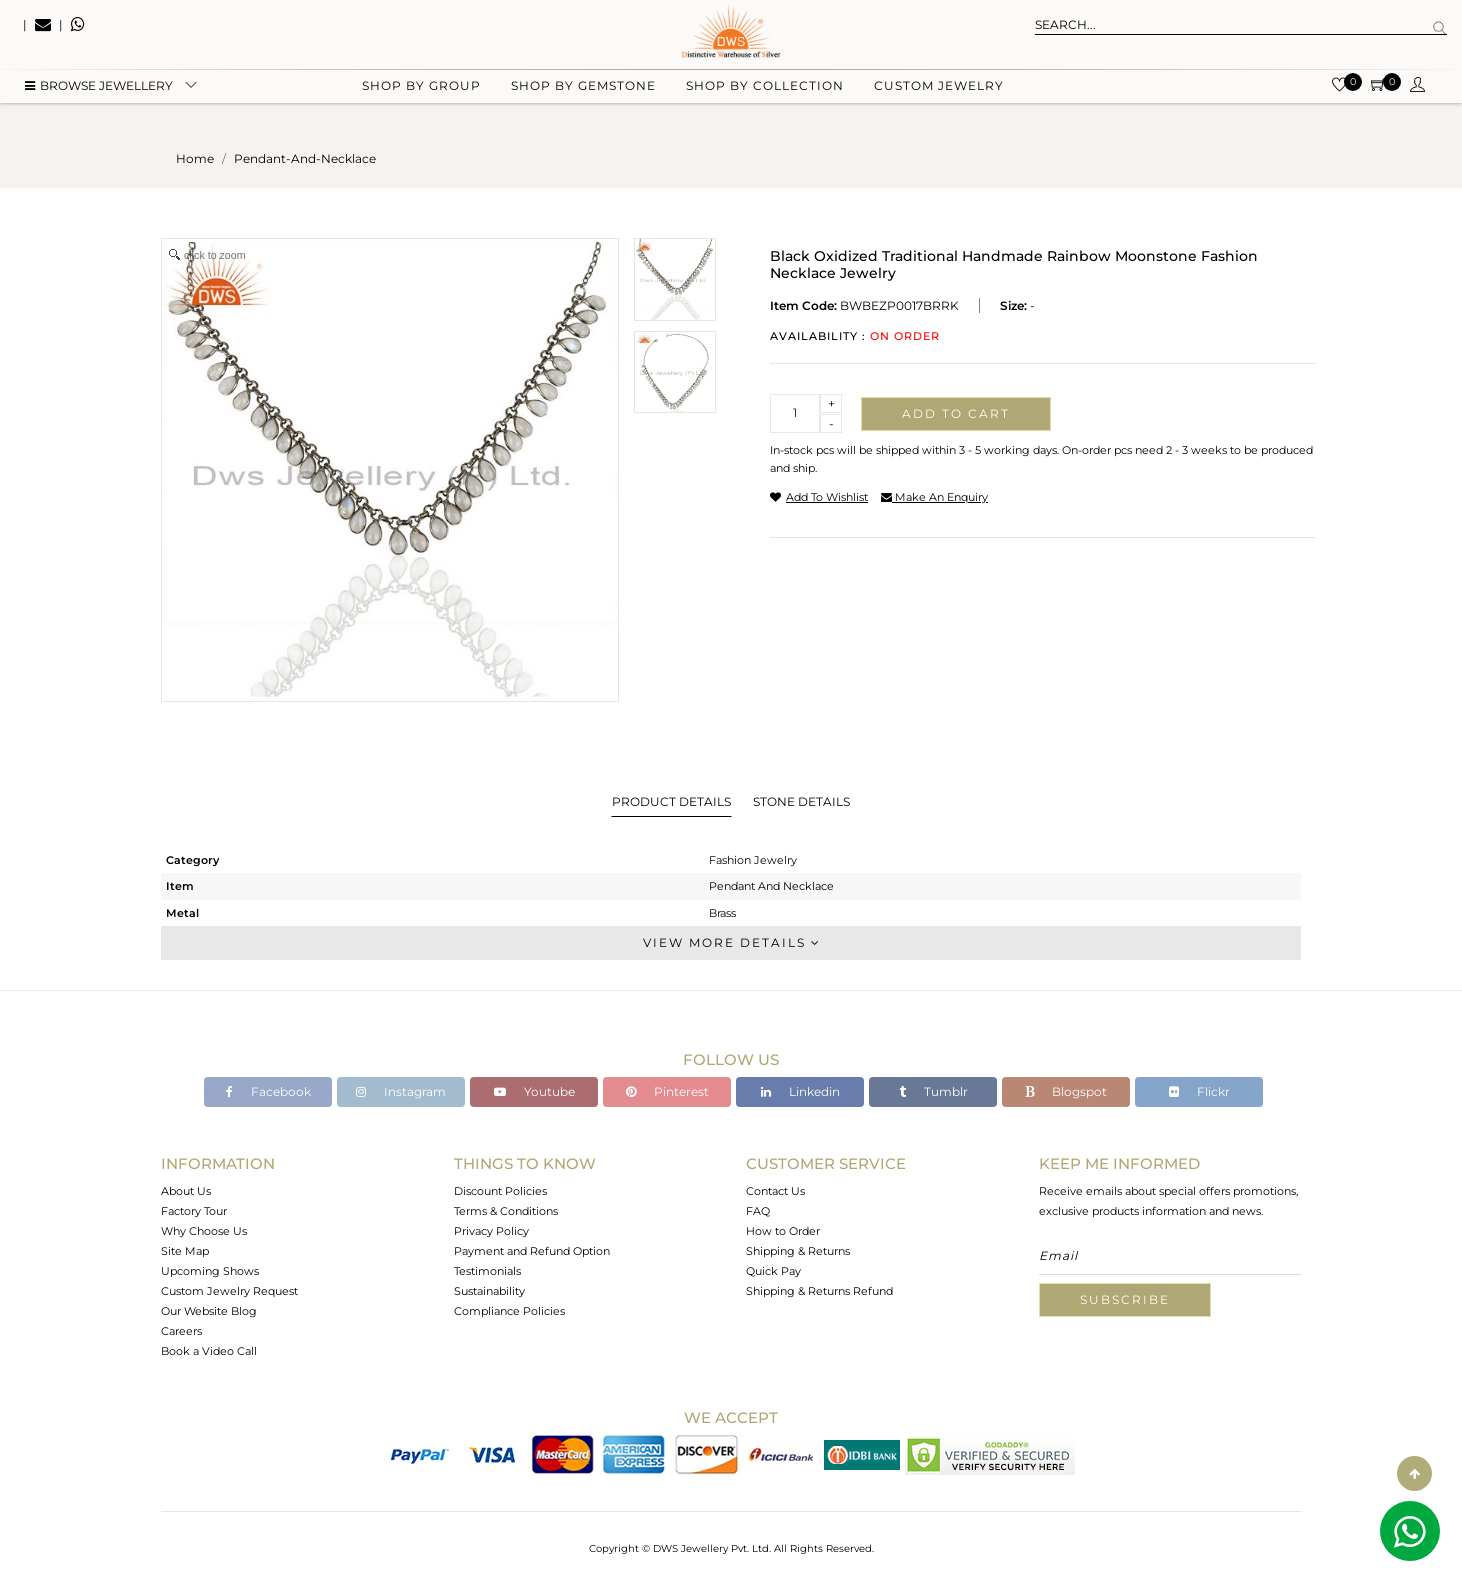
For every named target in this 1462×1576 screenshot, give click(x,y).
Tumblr (933, 1091)
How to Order (783, 1231)
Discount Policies (500, 1191)
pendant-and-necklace (305, 158)
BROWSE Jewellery (99, 100)
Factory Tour (194, 1211)
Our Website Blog (209, 1311)
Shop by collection (765, 100)
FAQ (758, 1211)
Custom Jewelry (939, 100)
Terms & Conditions (506, 1211)
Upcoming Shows (210, 1271)
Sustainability (489, 1291)
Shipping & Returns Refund (819, 1291)
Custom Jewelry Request (229, 1291)
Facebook (268, 1091)
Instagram (401, 1091)
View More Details (731, 942)
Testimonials (487, 1271)
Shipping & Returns (798, 1251)
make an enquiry (934, 497)
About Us (186, 1191)
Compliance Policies (509, 1311)
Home (195, 158)
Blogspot (1066, 1091)
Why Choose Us (204, 1231)
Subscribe (1125, 1299)
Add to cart (956, 413)
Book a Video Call (209, 1351)
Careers (181, 1331)
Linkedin (800, 1091)
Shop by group (421, 100)
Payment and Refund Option (532, 1251)
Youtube (534, 1091)
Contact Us (775, 1191)
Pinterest (667, 1091)
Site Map (185, 1251)
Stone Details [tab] (801, 801)
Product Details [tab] (671, 801)
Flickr (1199, 1091)
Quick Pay (773, 1271)
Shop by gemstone (583, 100)
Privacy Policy (491, 1231)
